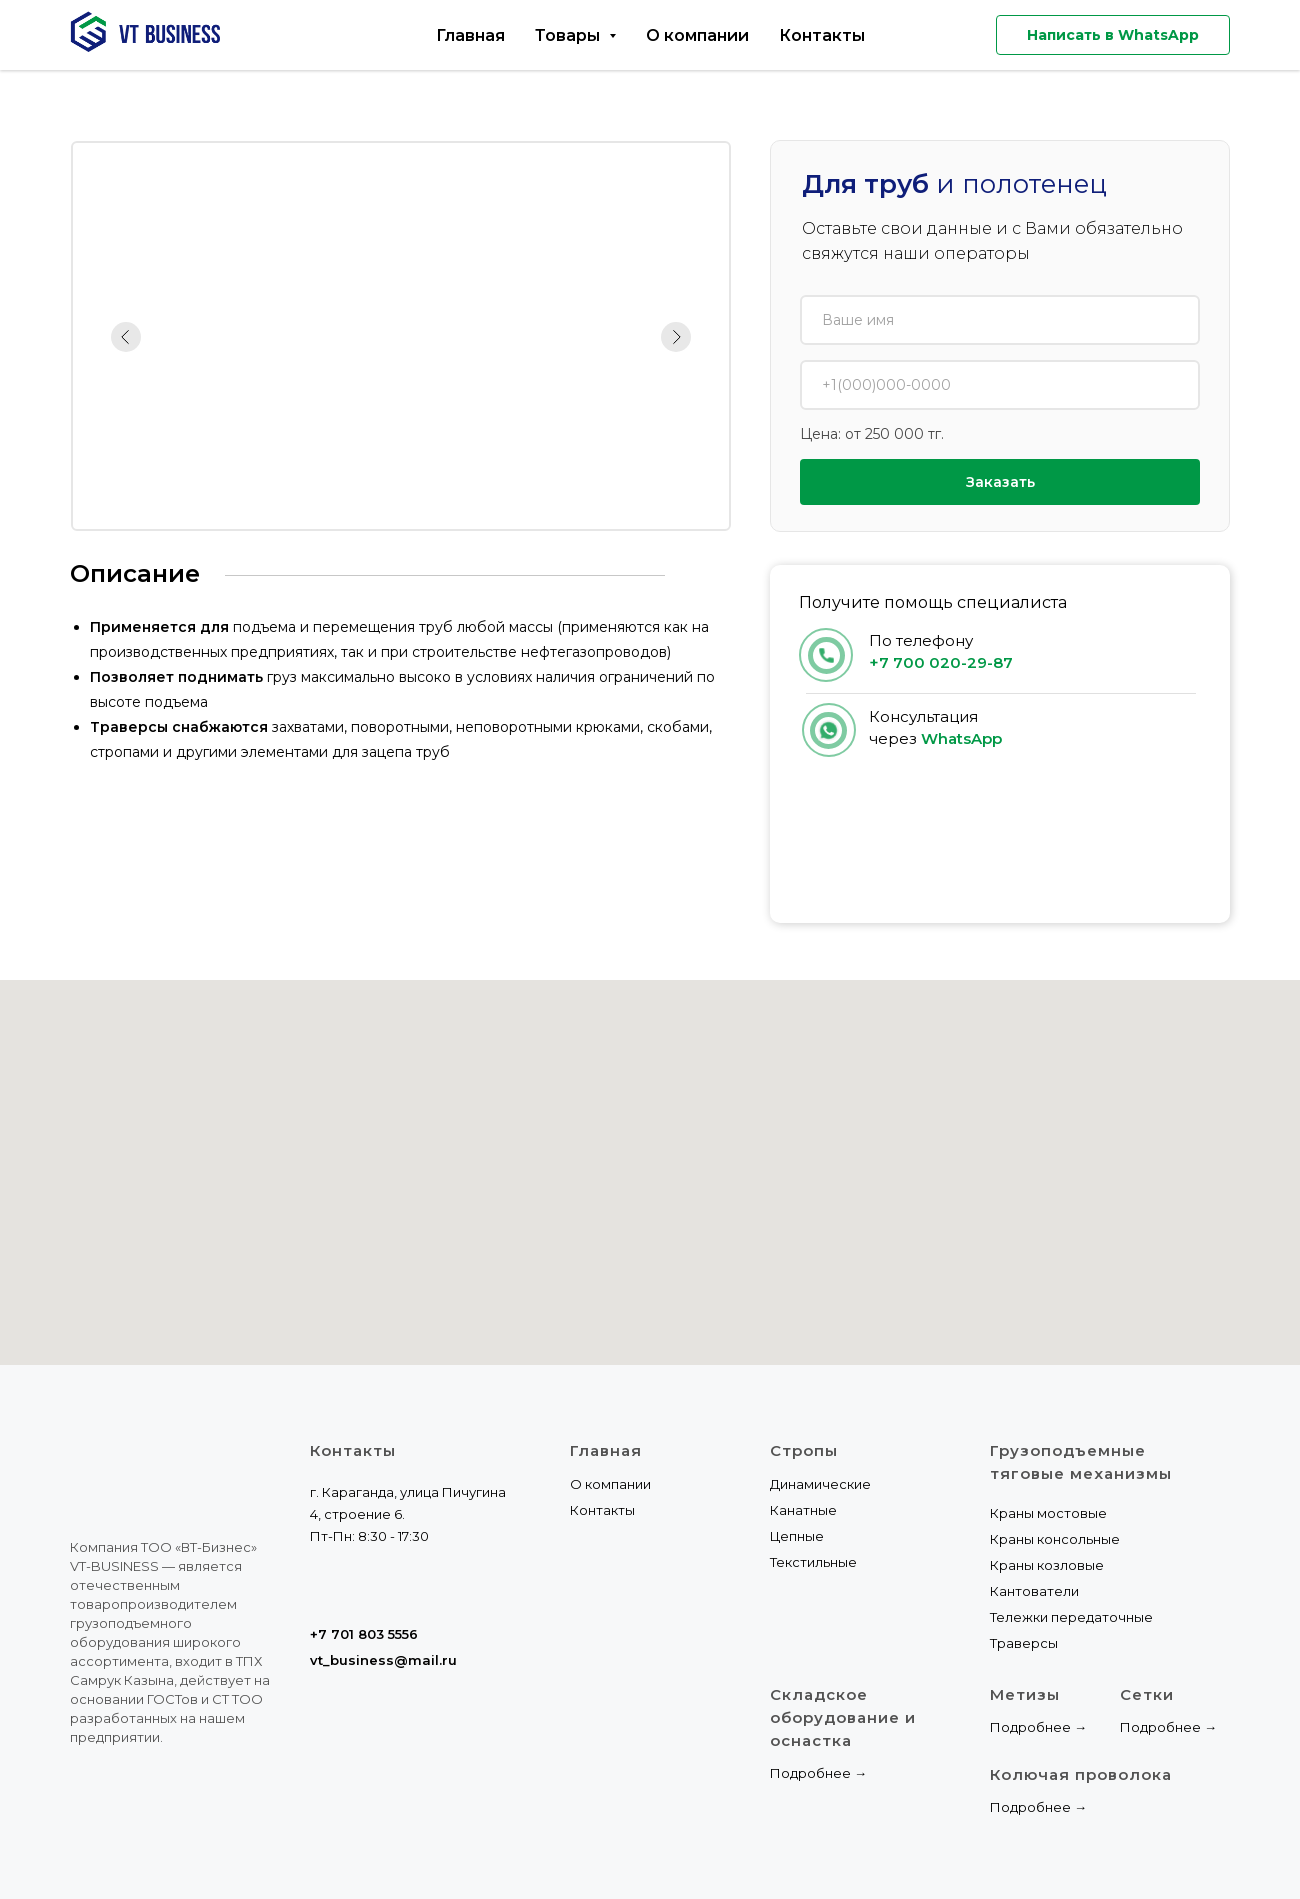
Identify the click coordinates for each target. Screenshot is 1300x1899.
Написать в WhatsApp (1113, 35)
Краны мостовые (1048, 1513)
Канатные (803, 1510)
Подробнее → (818, 1773)
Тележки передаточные (1071, 1617)
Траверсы (1024, 1643)
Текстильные (813, 1562)
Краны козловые (1047, 1565)
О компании (697, 35)
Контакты (822, 35)
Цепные (797, 1536)
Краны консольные (1055, 1539)
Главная (470, 35)
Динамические (820, 1484)
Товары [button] (569, 35)
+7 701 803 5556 (364, 1634)
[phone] (1000, 385)
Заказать (1000, 482)
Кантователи (1034, 1591)
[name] (1000, 320)
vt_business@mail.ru (383, 1660)
